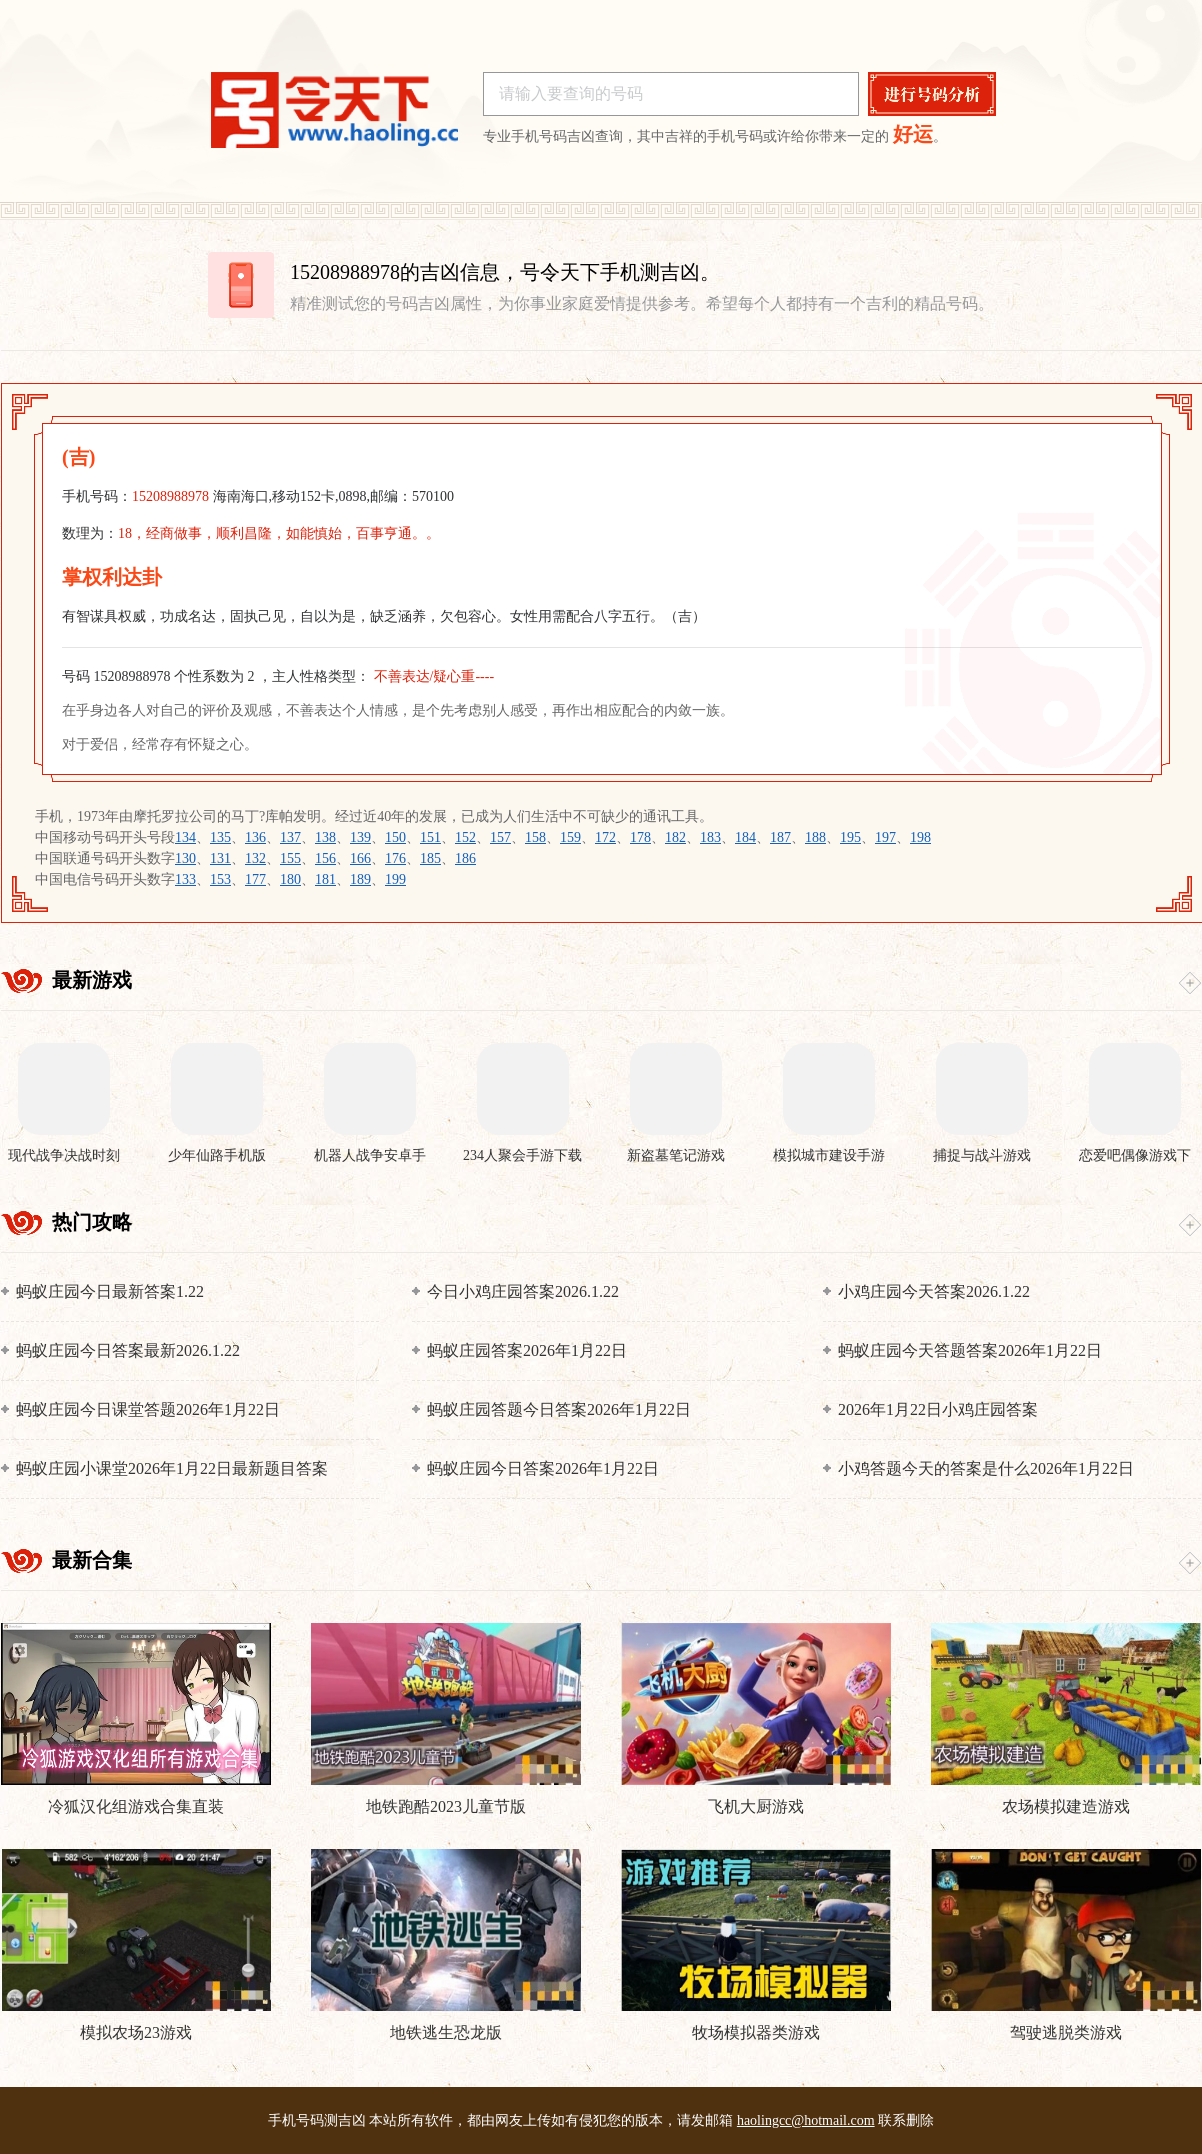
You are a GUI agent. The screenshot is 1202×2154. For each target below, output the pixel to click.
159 (570, 837)
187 (780, 837)
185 (430, 858)
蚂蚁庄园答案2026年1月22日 (527, 1350)
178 (640, 837)
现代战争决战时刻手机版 (64, 1156)
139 (360, 837)
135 (220, 837)
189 (360, 879)
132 (255, 858)
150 (395, 837)
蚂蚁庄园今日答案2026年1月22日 (543, 1468)
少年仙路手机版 (217, 1155)
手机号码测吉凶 (317, 2120)
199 (395, 879)
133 (185, 879)
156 (325, 858)
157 (500, 837)
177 (255, 879)
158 (535, 837)
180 (290, 879)
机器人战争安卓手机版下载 (370, 1156)
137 (290, 837)
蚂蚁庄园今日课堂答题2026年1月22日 (148, 1409)
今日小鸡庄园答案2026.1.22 (523, 1291)
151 (430, 837)
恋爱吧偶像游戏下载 (1135, 1156)
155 (290, 858)
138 (325, 837)
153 (220, 879)
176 (395, 858)
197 (885, 837)
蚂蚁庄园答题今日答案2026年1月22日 (559, 1409)
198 (920, 837)
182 (675, 837)
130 (185, 858)
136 (255, 837)
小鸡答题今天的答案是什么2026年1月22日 (986, 1468)
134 (185, 837)
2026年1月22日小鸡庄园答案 (938, 1409)
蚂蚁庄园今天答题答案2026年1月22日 (970, 1350)
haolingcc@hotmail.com (806, 2120)
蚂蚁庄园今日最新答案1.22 (110, 1291)
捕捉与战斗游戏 (982, 1155)
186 (465, 858)
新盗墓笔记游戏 (676, 1155)
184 (745, 837)
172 (605, 837)
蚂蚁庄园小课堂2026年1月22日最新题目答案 (172, 1468)
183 (710, 837)
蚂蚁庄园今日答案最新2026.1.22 (128, 1350)
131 (220, 858)
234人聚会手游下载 (522, 1155)
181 (325, 879)
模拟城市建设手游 (829, 1155)
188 (815, 837)
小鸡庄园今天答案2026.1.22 (934, 1291)
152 (465, 837)
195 (850, 837)
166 (360, 858)
